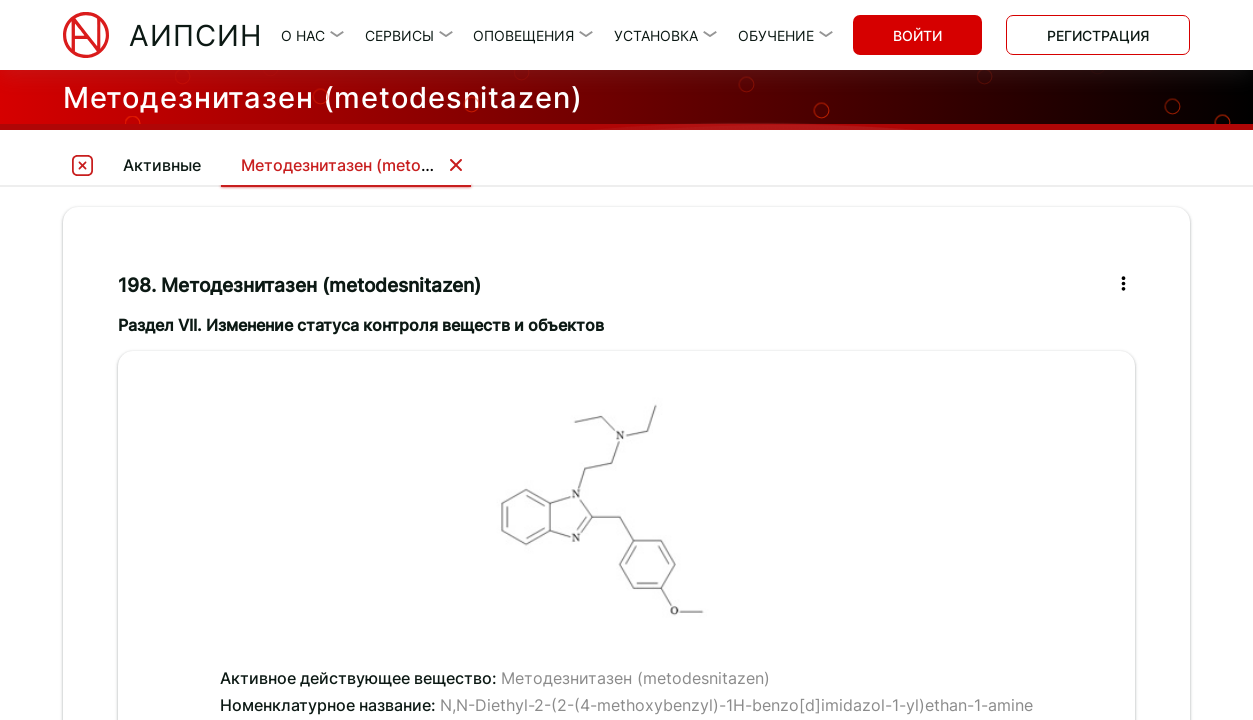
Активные (162, 165)
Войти (917, 35)
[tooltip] (83, 164)
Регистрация (1098, 35)
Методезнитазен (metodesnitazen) (376, 165)
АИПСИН (195, 35)
